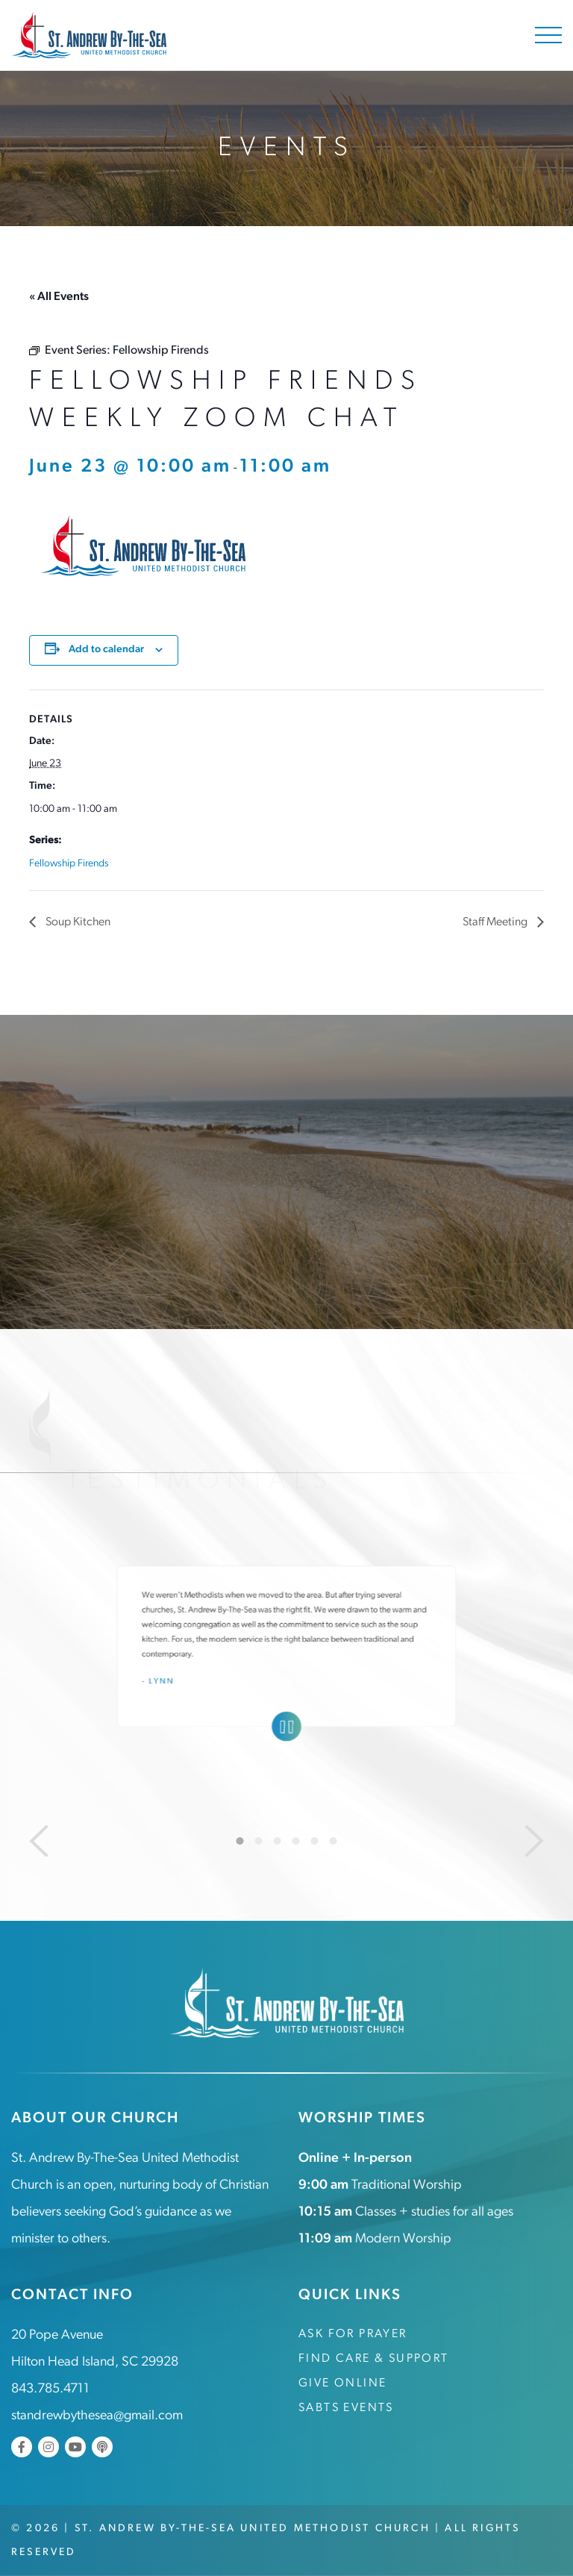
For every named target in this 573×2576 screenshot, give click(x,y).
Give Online (342, 2383)
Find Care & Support (373, 2358)
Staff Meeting (496, 922)
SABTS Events (346, 2407)
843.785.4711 (50, 2388)
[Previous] (38, 1840)
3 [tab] (277, 1840)
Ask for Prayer (352, 2333)
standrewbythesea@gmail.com (97, 2415)
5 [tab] (315, 1840)
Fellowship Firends (69, 863)
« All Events (59, 297)
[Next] (534, 1840)
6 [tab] (333, 1840)
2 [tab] (259, 1840)
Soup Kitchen (77, 922)
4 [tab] (296, 1840)
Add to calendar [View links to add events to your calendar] (106, 648)
